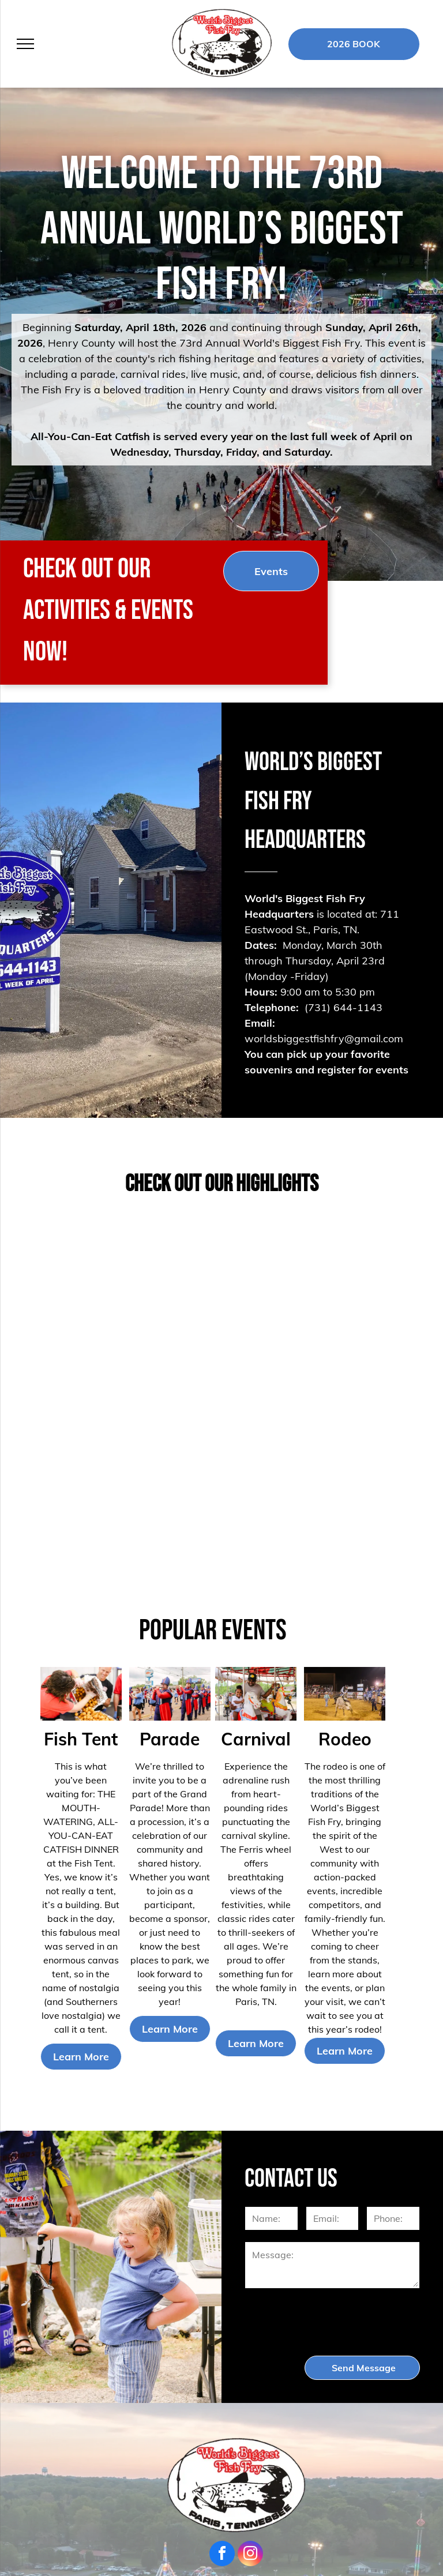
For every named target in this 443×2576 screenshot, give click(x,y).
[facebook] (222, 2555)
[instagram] (250, 2555)
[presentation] (333, 2321)
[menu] (25, 44)
